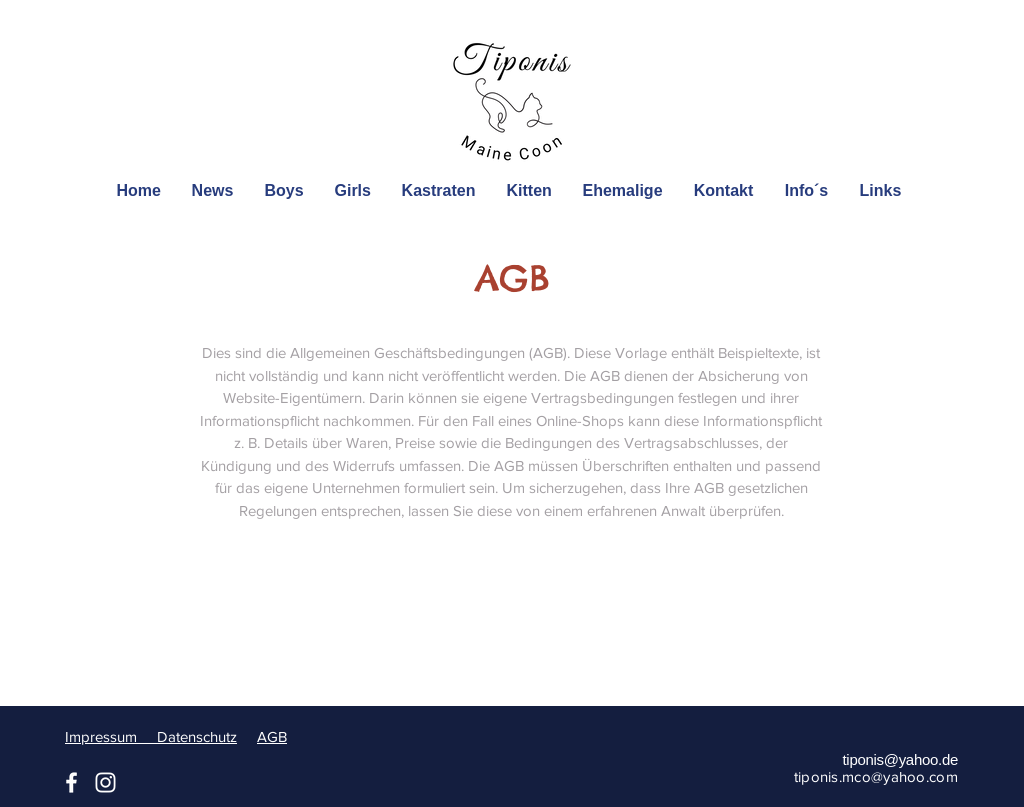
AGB (272, 736)
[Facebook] (71, 782)
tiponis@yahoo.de (900, 759)
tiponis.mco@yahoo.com (876, 776)
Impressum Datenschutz (151, 736)
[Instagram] (105, 782)
